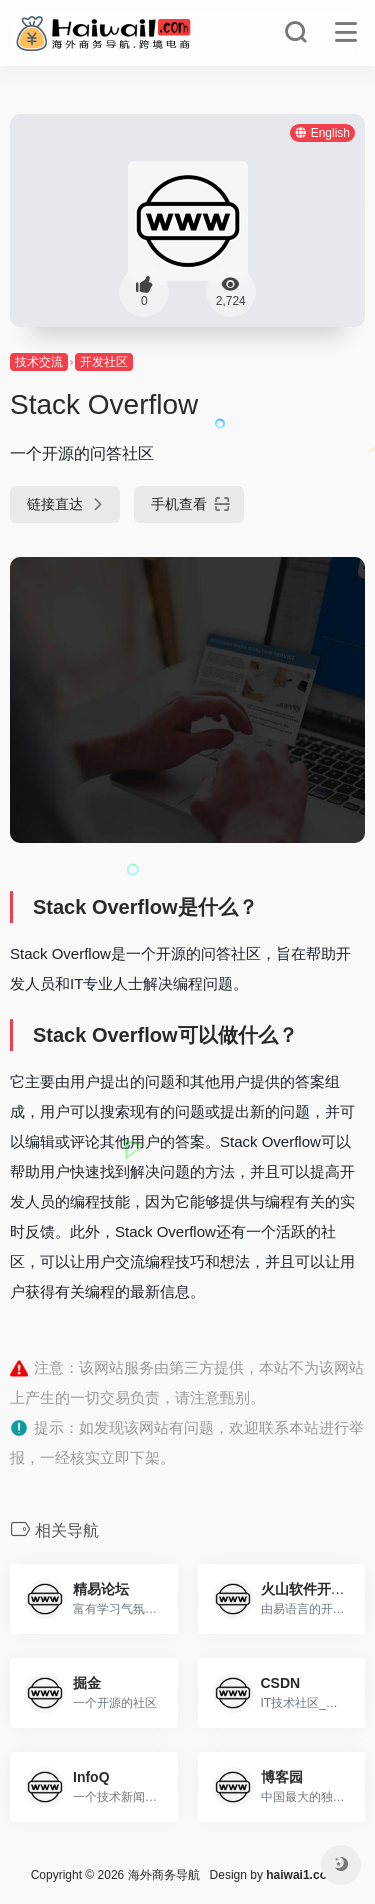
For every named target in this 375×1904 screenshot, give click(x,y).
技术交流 (39, 362)
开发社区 (104, 362)
